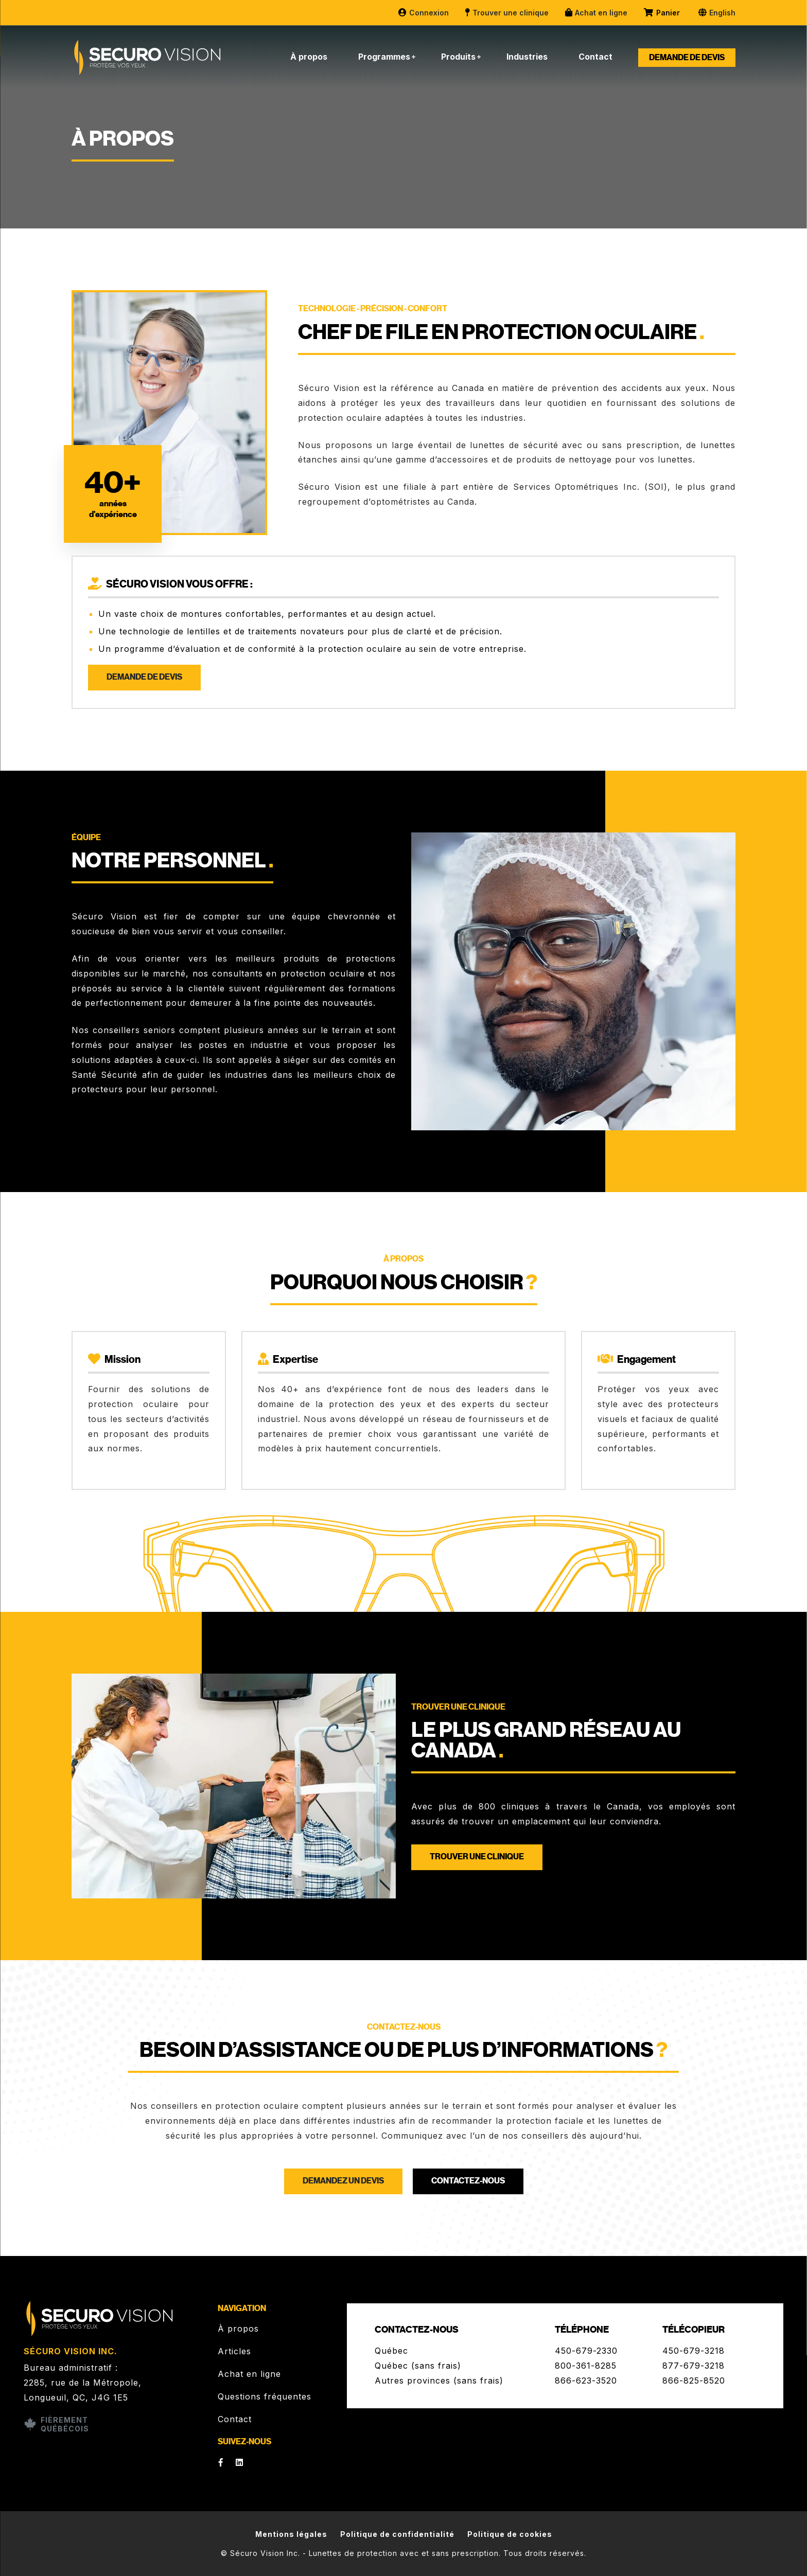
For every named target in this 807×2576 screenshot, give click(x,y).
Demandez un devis (343, 2181)
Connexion (423, 12)
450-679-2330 (586, 2351)
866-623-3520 (586, 2380)
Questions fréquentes (264, 2396)
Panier (662, 13)
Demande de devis (687, 57)
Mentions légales (291, 2534)
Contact (595, 56)
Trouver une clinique (506, 12)
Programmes (384, 56)
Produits (458, 56)
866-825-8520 (693, 2380)
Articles (234, 2351)
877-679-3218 (693, 2365)
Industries (527, 56)
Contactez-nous (468, 2181)
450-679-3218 (693, 2351)
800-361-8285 (586, 2365)
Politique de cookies (509, 2534)
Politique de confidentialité (397, 2534)
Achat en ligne (595, 12)
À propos (308, 56)
